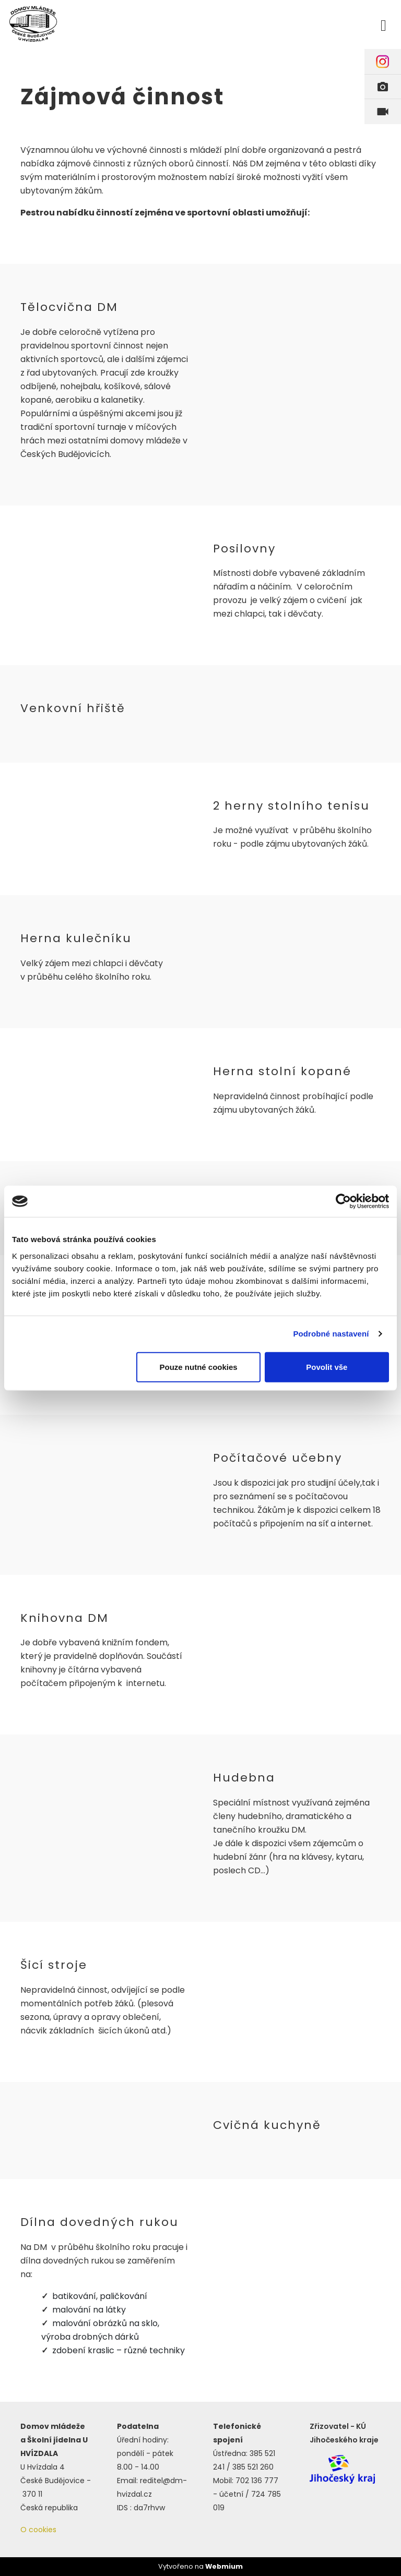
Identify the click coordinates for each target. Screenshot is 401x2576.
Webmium (224, 2566)
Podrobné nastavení (331, 1333)
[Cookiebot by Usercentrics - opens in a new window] (343, 1201)
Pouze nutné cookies (199, 1366)
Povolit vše (326, 1366)
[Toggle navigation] (383, 23)
